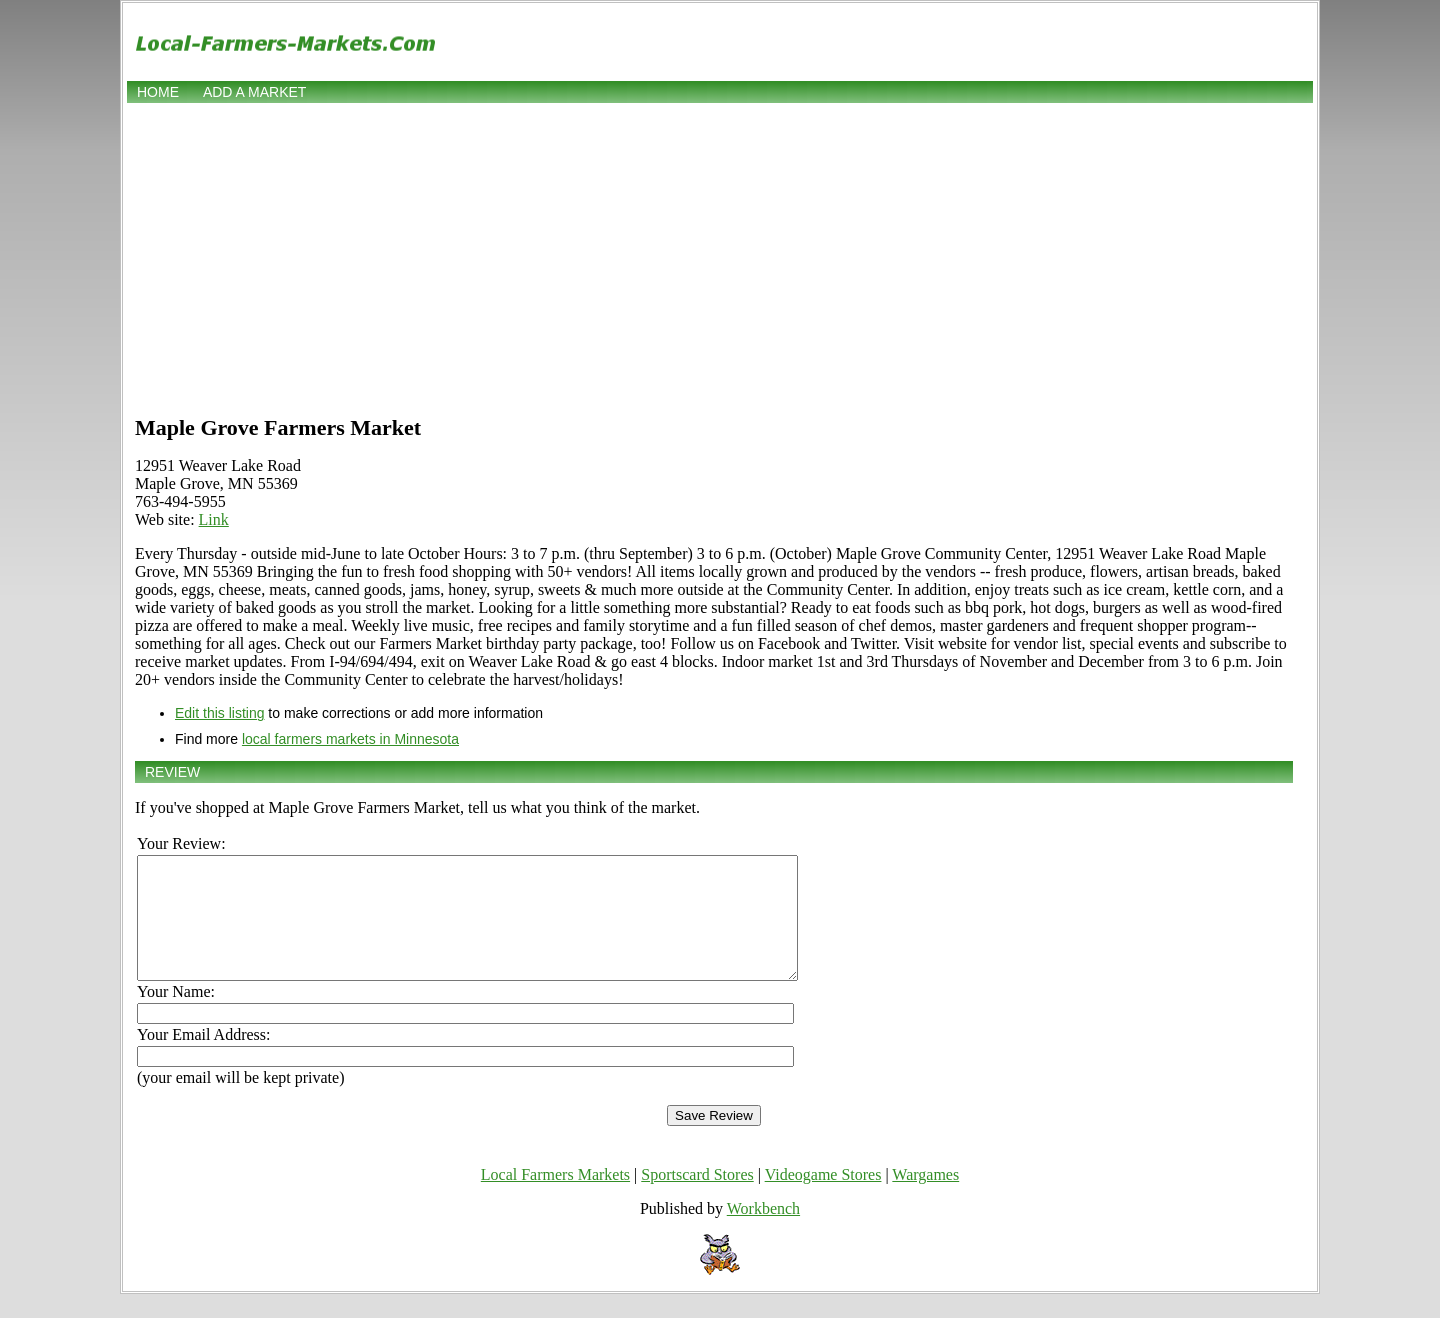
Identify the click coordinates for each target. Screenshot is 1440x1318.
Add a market (254, 92)
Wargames (925, 1198)
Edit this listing (219, 713)
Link (214, 519)
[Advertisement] (720, 257)
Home (158, 92)
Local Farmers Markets (555, 1198)
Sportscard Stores (697, 1198)
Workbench (763, 1232)
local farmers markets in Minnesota (350, 739)
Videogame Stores (823, 1198)
